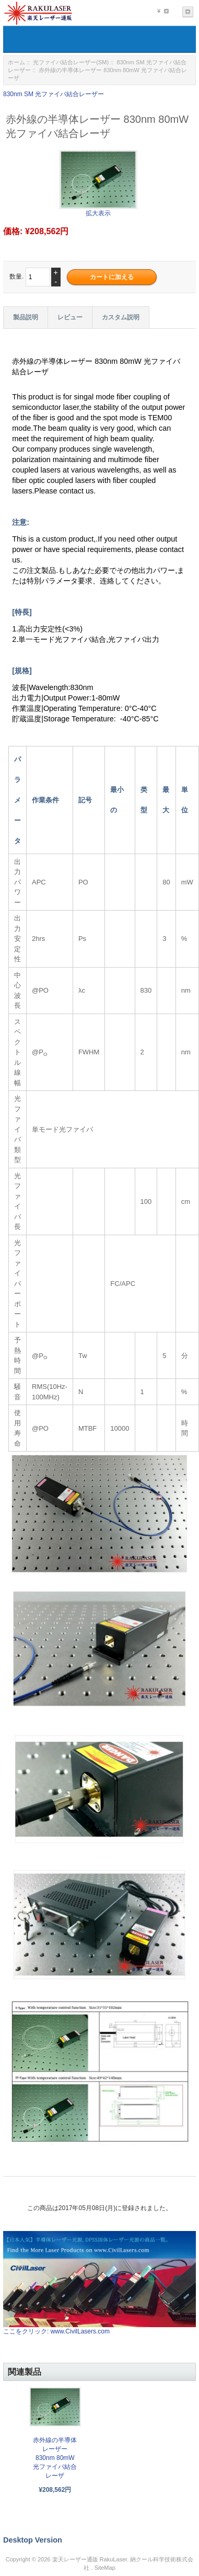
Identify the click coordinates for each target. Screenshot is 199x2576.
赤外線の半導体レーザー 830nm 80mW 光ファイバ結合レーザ (55, 2457)
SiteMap (104, 2567)
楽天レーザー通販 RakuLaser (89, 2559)
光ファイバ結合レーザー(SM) (71, 62)
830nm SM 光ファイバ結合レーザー (53, 94)
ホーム (16, 62)
